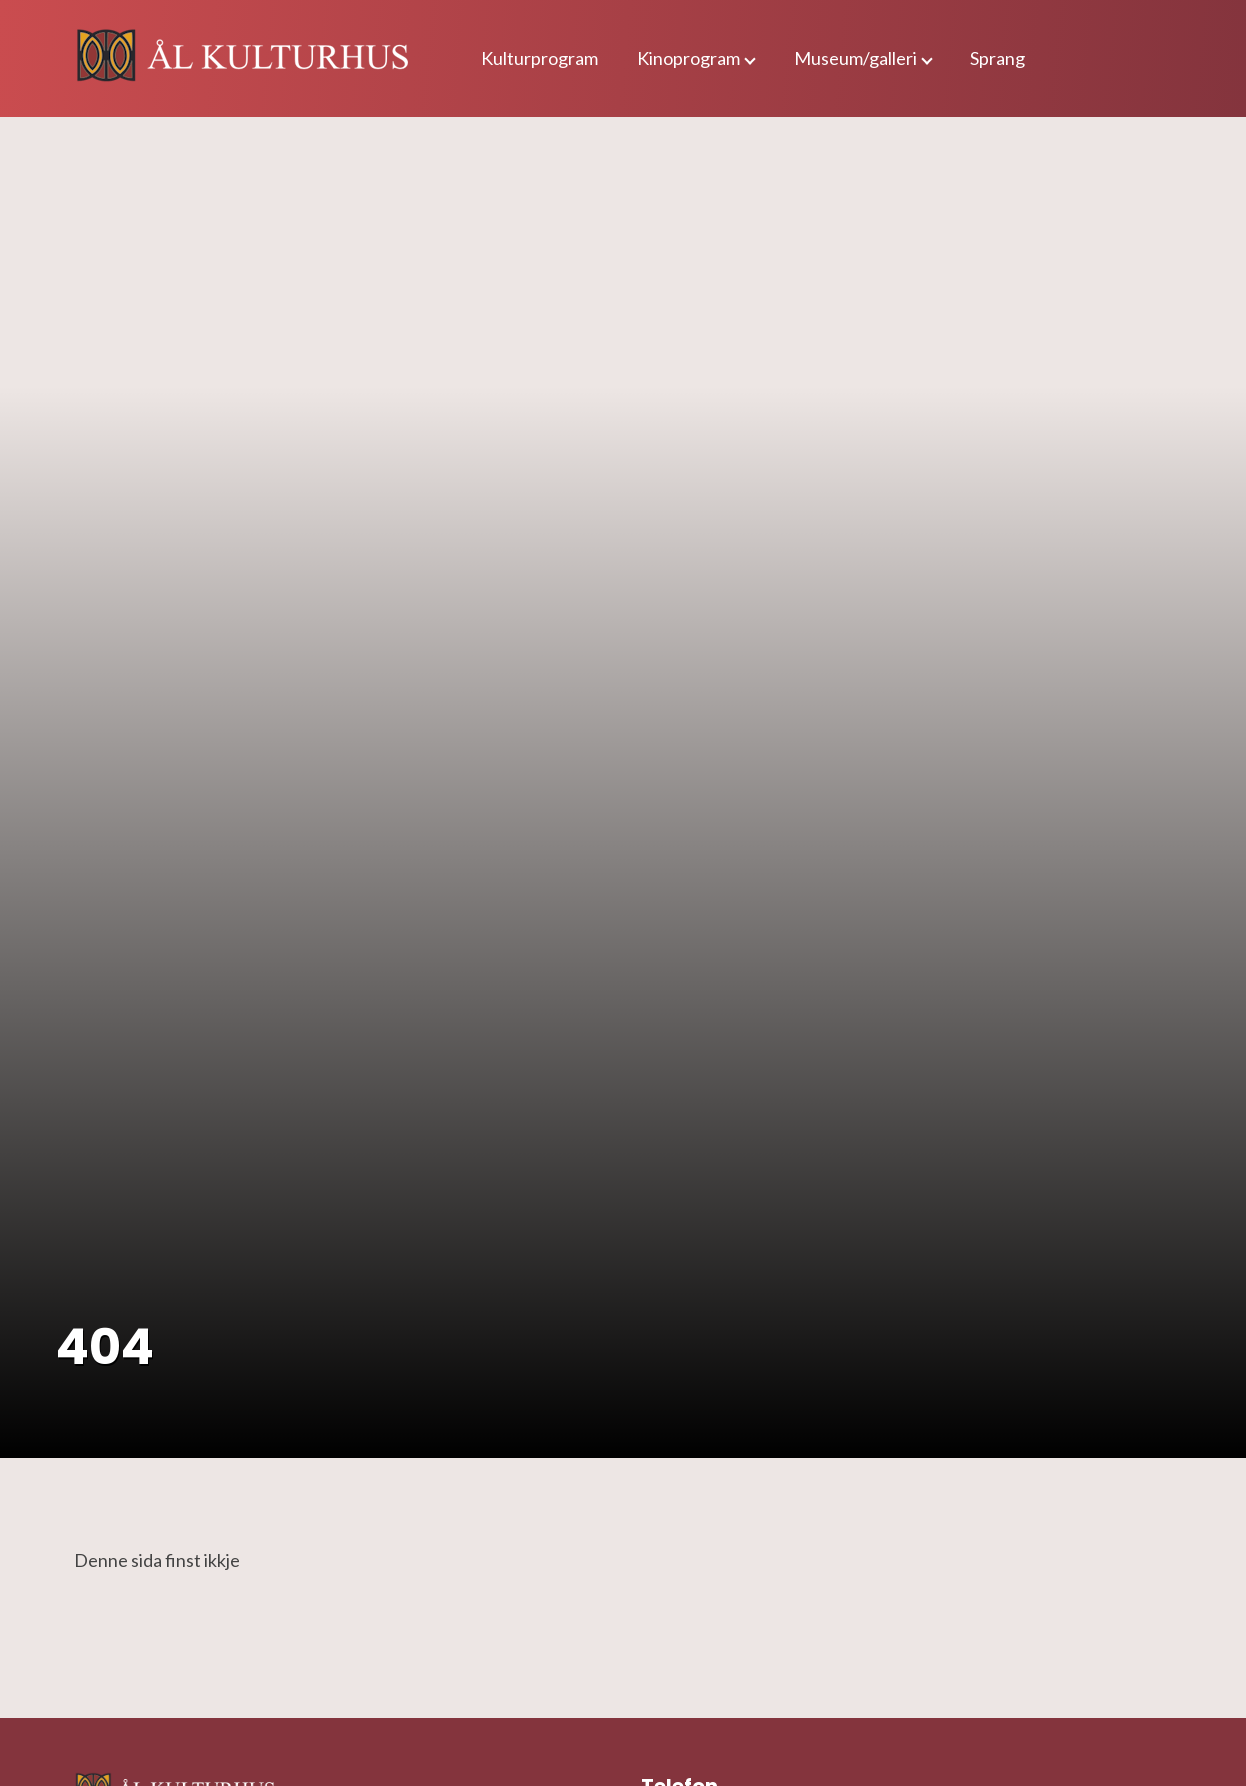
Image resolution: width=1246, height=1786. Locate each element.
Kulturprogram (539, 58)
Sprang (997, 58)
